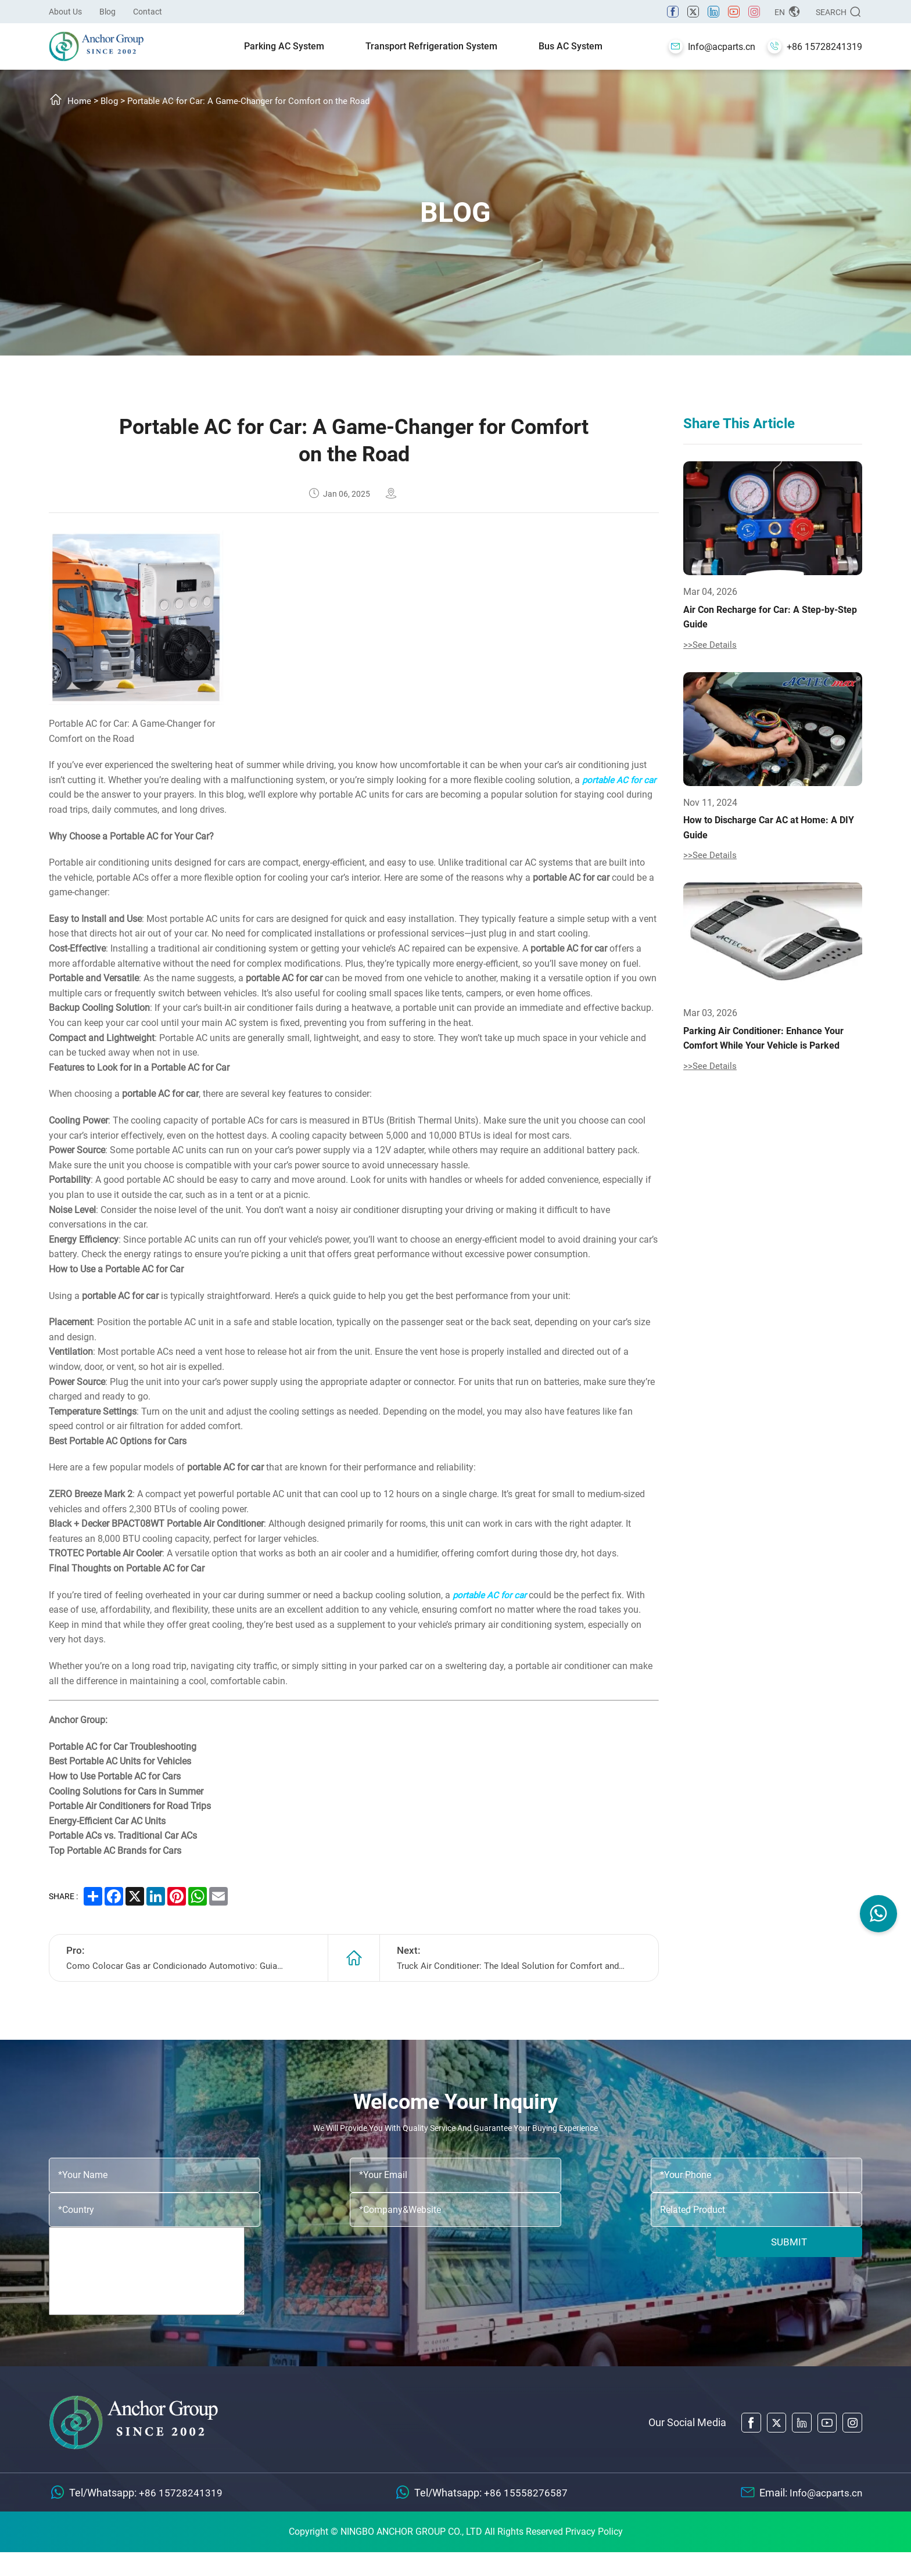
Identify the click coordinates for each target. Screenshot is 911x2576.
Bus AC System (570, 46)
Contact (147, 11)
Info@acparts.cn (824, 2516)
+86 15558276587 (524, 2516)
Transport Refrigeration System (431, 46)
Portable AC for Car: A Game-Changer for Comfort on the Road (256, 100)
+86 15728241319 (181, 2516)
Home (79, 100)
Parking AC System (284, 46)
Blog (107, 11)
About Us (65, 11)
